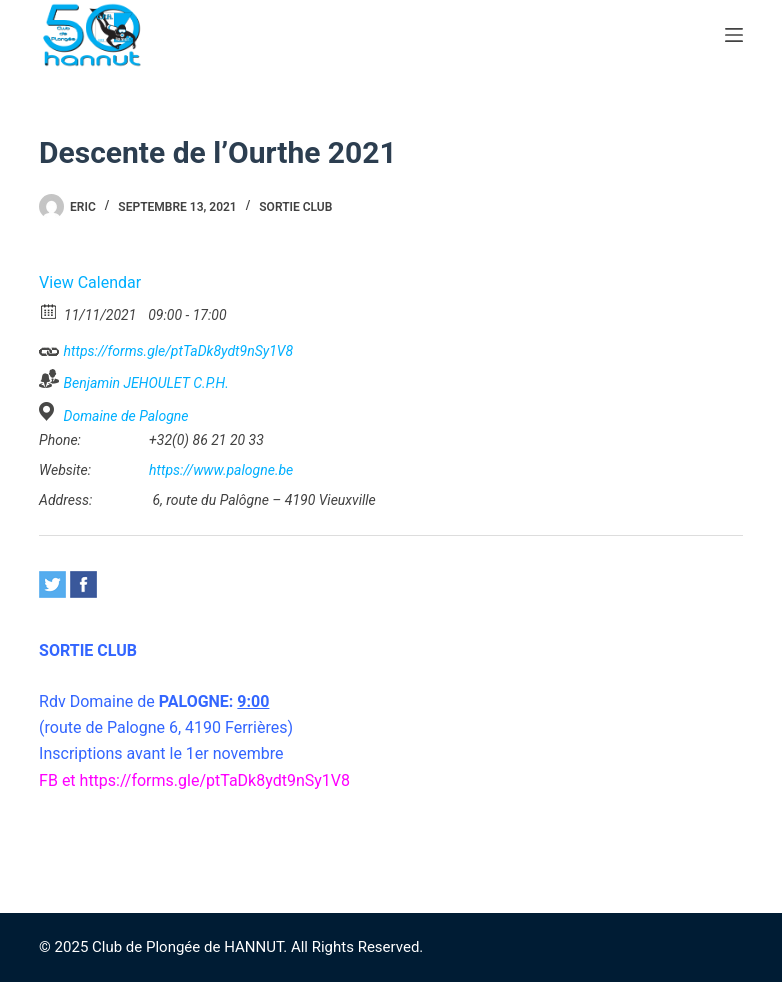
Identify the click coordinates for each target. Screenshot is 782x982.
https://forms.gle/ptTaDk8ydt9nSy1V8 (166, 348)
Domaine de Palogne (126, 416)
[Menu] (734, 35)
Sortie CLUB (295, 207)
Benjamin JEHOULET (127, 383)
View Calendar (90, 282)
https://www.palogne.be (221, 470)
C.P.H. (211, 383)
